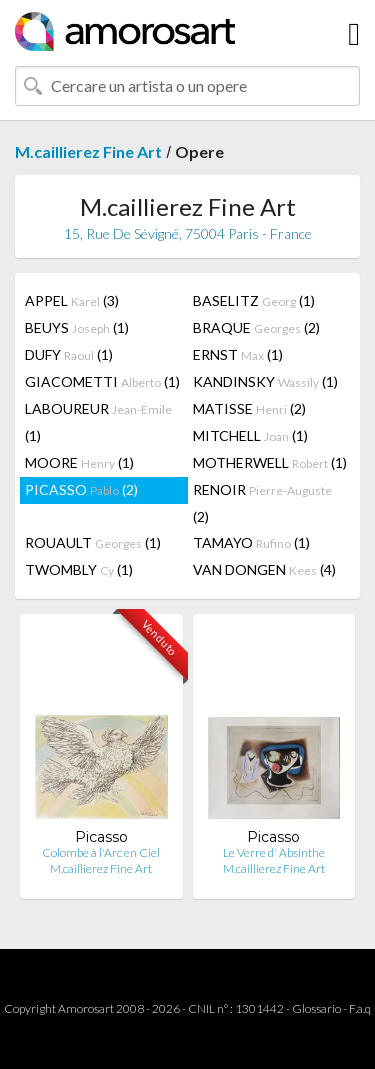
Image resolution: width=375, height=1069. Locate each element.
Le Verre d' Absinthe (274, 852)
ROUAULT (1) (93, 542)
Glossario (316, 1008)
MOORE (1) (79, 462)
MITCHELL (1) (250, 435)
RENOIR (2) (262, 503)
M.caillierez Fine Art (88, 151)
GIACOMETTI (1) (102, 381)
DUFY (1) (69, 354)
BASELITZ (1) (254, 300)
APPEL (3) (72, 300)
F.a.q (360, 1008)
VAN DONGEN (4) (264, 569)
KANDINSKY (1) (265, 381)
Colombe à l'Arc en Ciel (101, 852)
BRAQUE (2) (256, 327)
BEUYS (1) (77, 327)
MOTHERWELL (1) (270, 462)
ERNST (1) (238, 354)
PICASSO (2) (81, 489)
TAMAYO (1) (251, 542)
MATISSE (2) (249, 408)
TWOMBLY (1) (79, 569)
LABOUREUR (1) (98, 422)
